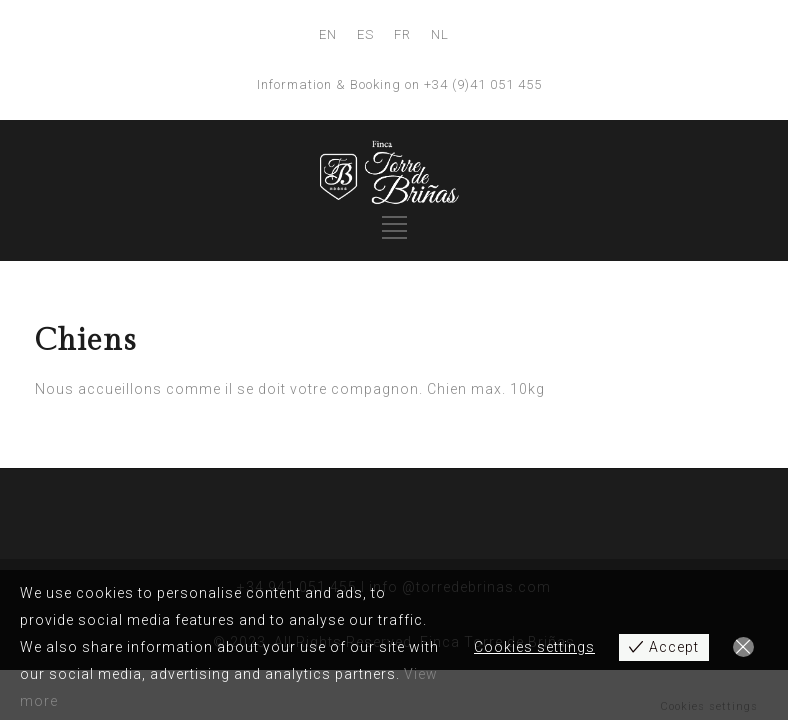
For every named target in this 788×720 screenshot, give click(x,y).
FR (402, 34)
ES (365, 34)
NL (440, 34)
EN (328, 34)
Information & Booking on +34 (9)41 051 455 (399, 84)
